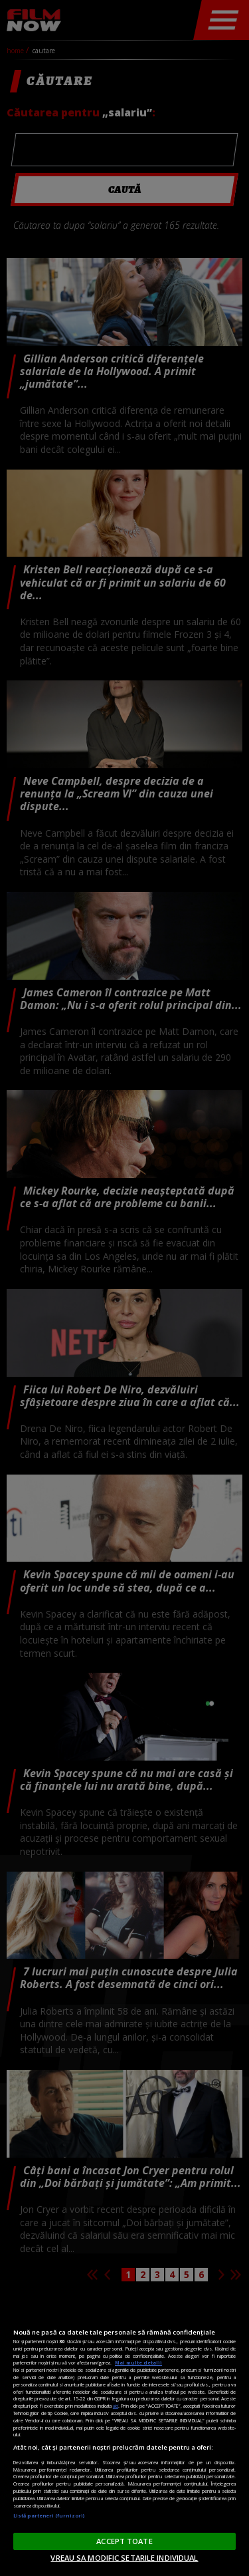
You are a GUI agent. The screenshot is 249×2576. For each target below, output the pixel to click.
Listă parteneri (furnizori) (48, 2515)
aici (115, 2405)
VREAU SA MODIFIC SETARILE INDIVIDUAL (124, 2558)
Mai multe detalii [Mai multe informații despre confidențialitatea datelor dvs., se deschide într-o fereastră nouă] (138, 2362)
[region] (124, 2433)
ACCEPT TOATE (124, 2541)
